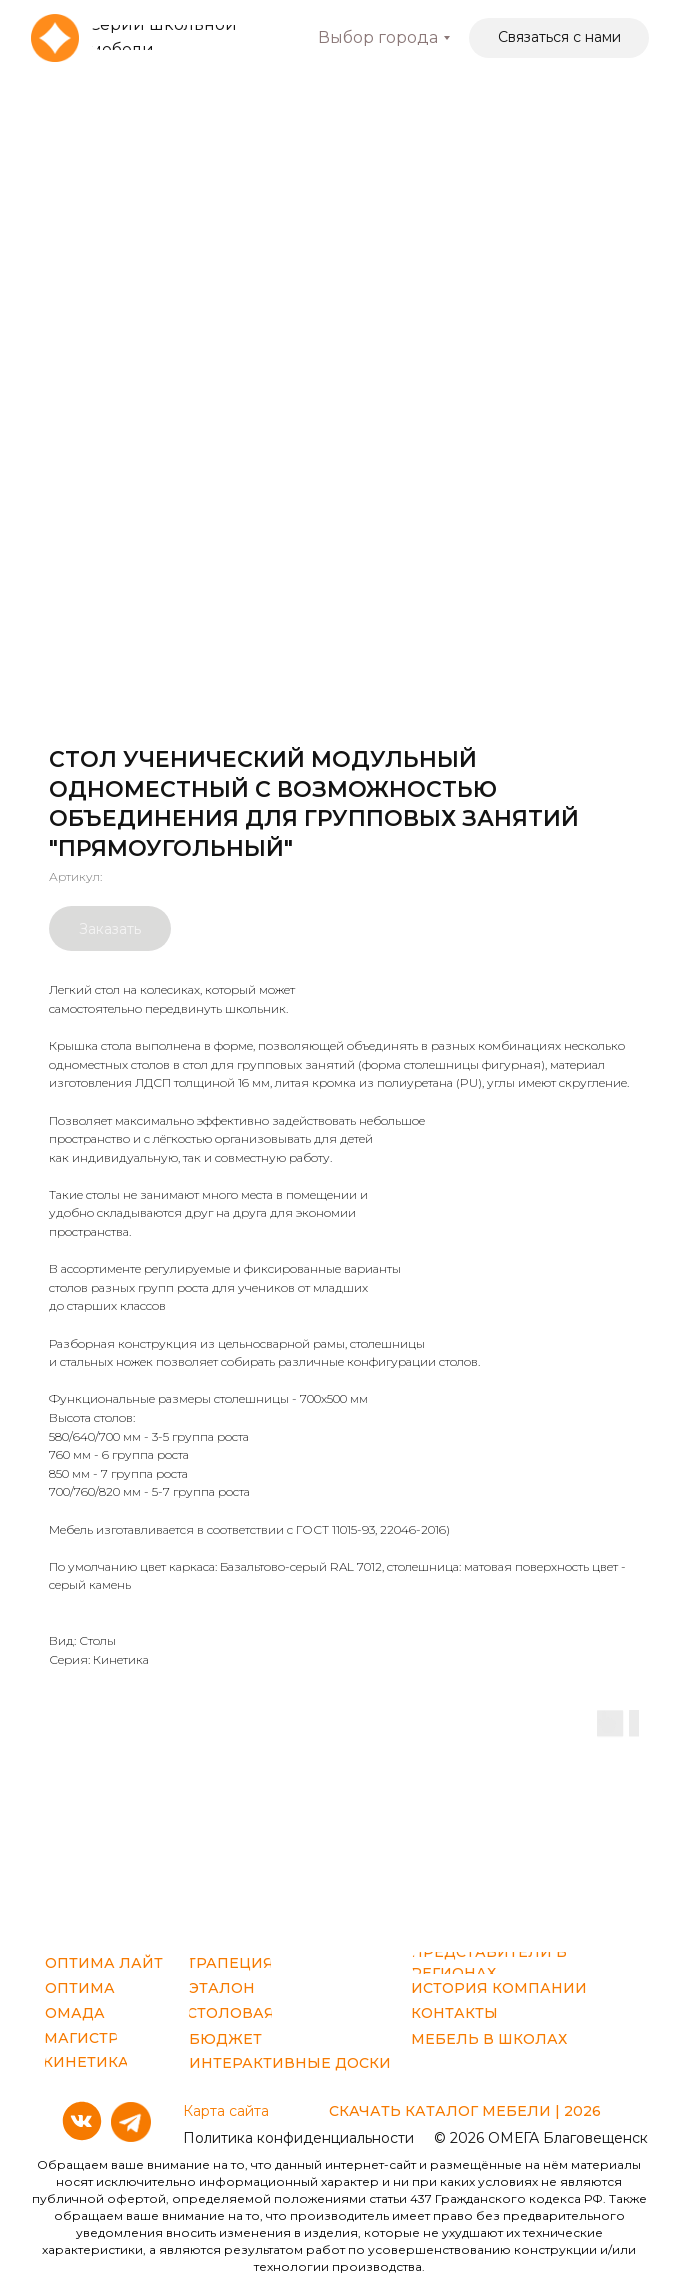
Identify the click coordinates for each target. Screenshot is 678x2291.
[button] (559, 38)
